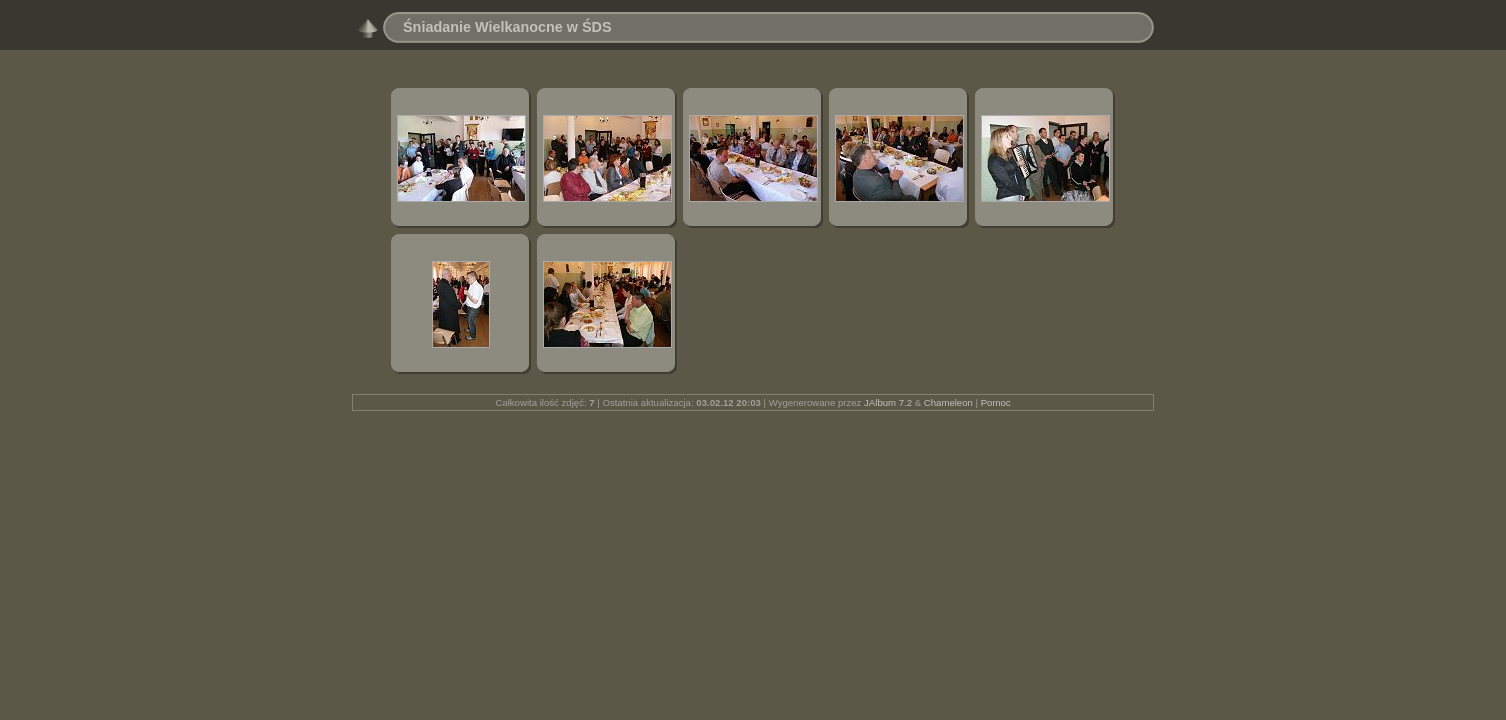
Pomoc (996, 402)
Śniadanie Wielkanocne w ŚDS (507, 27)
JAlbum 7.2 (888, 402)
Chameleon (948, 402)
